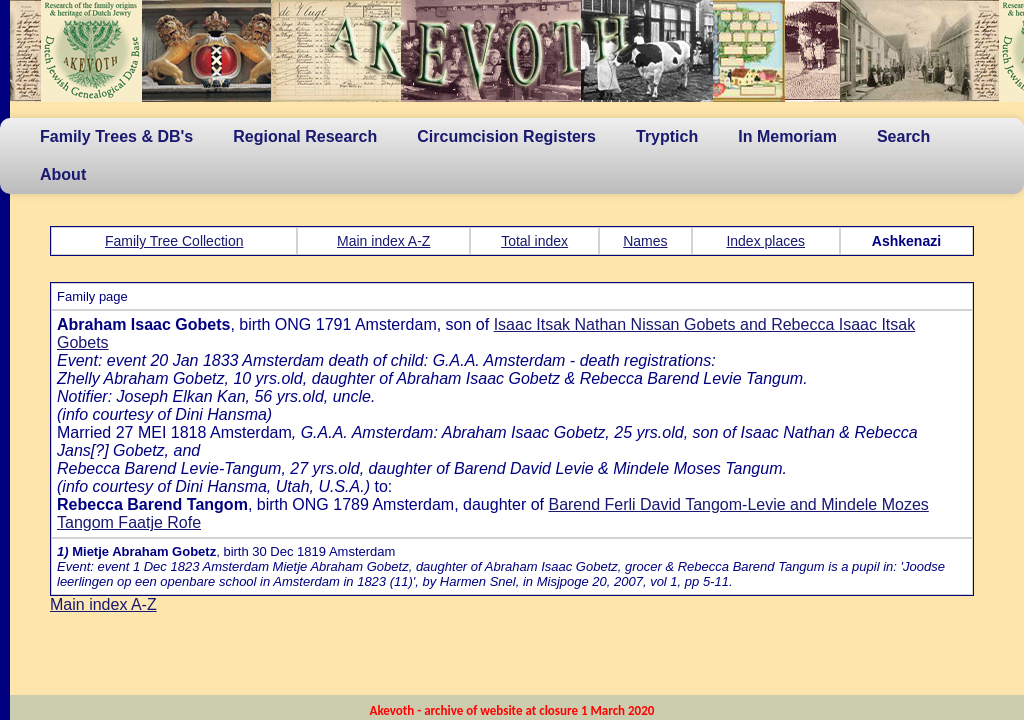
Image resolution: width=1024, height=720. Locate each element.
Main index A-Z (383, 241)
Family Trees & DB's (116, 136)
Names (645, 241)
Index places (765, 241)
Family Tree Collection (174, 241)
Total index (534, 241)
